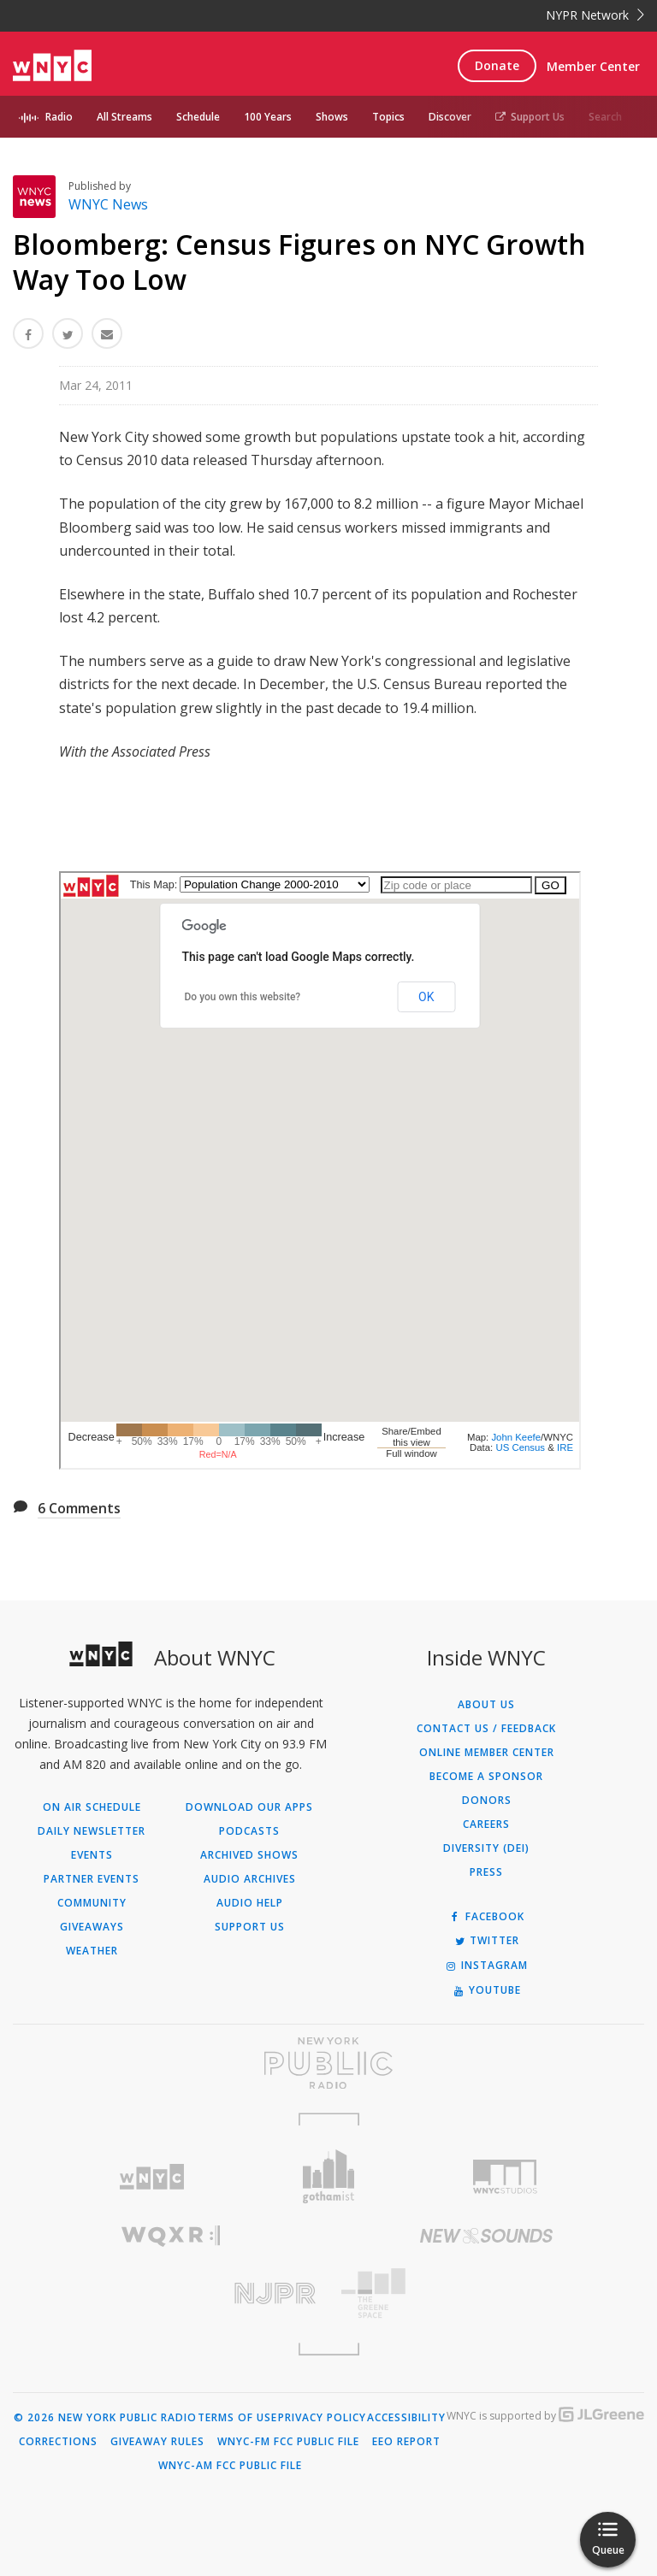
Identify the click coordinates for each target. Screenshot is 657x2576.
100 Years (268, 116)
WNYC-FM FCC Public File (288, 2442)
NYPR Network (595, 15)
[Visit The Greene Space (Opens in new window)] (486, 2293)
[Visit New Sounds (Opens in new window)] (486, 2235)
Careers (486, 1824)
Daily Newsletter (91, 1831)
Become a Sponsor (486, 1776)
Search (605, 116)
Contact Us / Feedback (486, 1729)
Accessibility (406, 2418)
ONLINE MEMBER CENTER (486, 1753)
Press (486, 1872)
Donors (487, 1800)
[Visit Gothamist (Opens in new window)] (328, 2176)
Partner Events (91, 1879)
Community (92, 1903)
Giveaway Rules (157, 2442)
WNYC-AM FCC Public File (230, 2466)
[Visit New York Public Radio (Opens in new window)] (328, 2063)
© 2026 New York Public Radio (105, 2418)
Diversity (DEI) (486, 1848)
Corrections (58, 2442)
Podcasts (249, 1831)
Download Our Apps (249, 1807)
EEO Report (406, 2442)
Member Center (593, 66)
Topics (388, 116)
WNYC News (108, 204)
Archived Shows (249, 1855)
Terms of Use (237, 2418)
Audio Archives (250, 1879)
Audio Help (249, 1903)
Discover (450, 116)
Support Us (530, 116)
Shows (332, 116)
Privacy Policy (322, 2418)
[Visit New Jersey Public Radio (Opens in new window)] (170, 2293)
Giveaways (92, 1927)
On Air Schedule (92, 1807)
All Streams (124, 116)
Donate (497, 65)
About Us (486, 1705)
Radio (59, 116)
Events (92, 1855)
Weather (92, 1951)
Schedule (198, 116)
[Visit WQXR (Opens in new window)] (170, 2236)
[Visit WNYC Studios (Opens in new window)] (505, 2177)
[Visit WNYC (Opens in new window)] (151, 2177)
